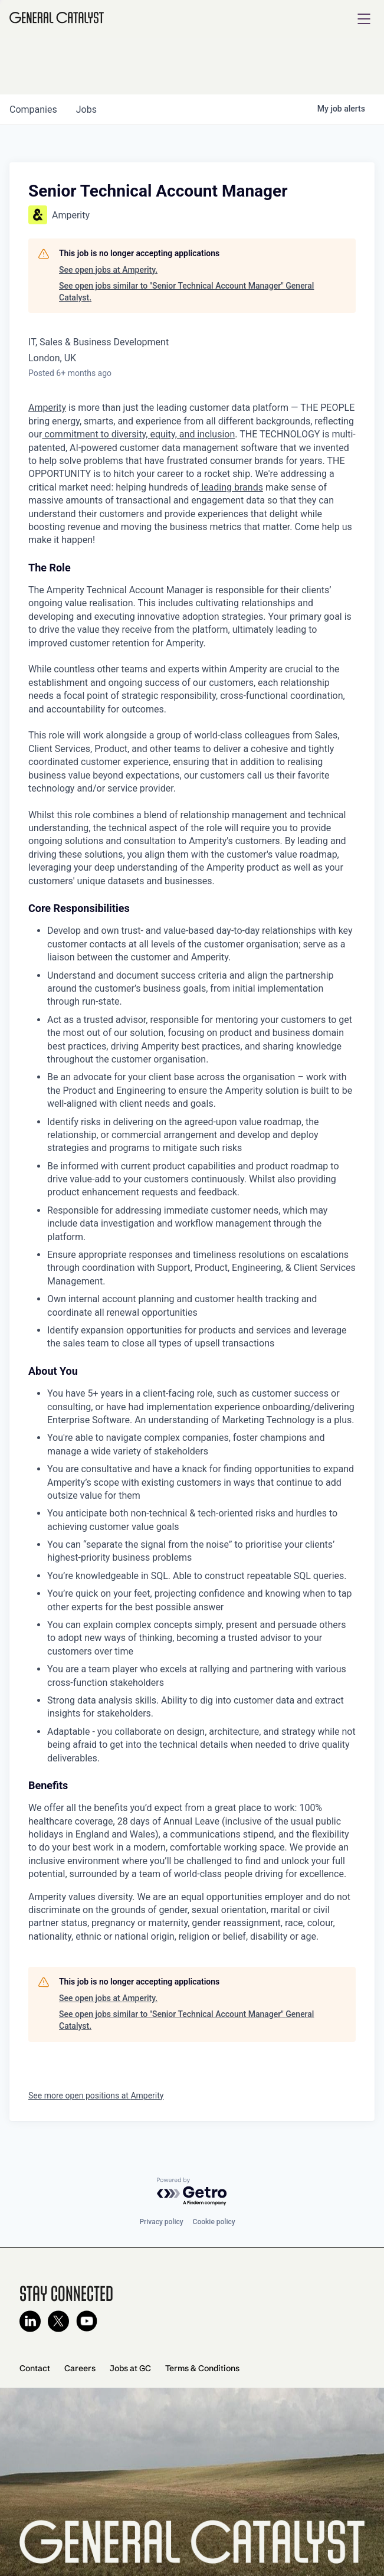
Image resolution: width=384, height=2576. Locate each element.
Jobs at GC (130, 2368)
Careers (80, 2368)
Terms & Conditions (202, 2368)
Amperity (47, 407)
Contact (34, 2368)
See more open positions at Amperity (95, 2095)
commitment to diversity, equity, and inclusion (138, 434)
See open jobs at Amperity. (108, 269)
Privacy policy (161, 2222)
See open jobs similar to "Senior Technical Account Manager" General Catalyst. (186, 291)
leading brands (231, 487)
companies (33, 109)
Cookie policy (214, 2222)
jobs (86, 109)
